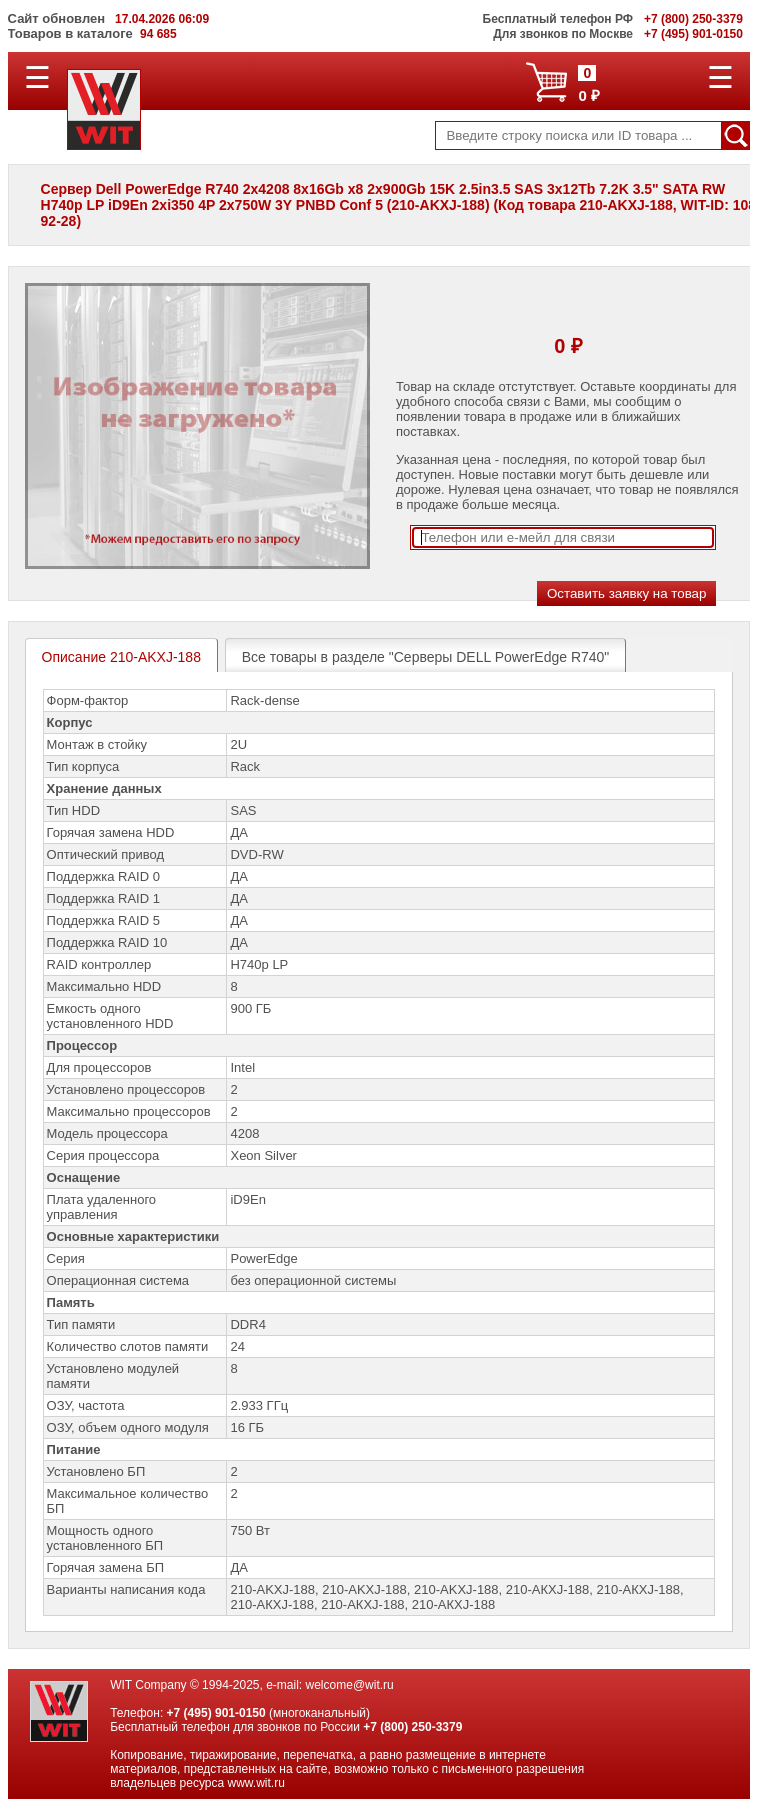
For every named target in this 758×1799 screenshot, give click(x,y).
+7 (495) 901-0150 (216, 1713)
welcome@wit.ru (350, 1685)
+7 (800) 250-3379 (412, 1727)
